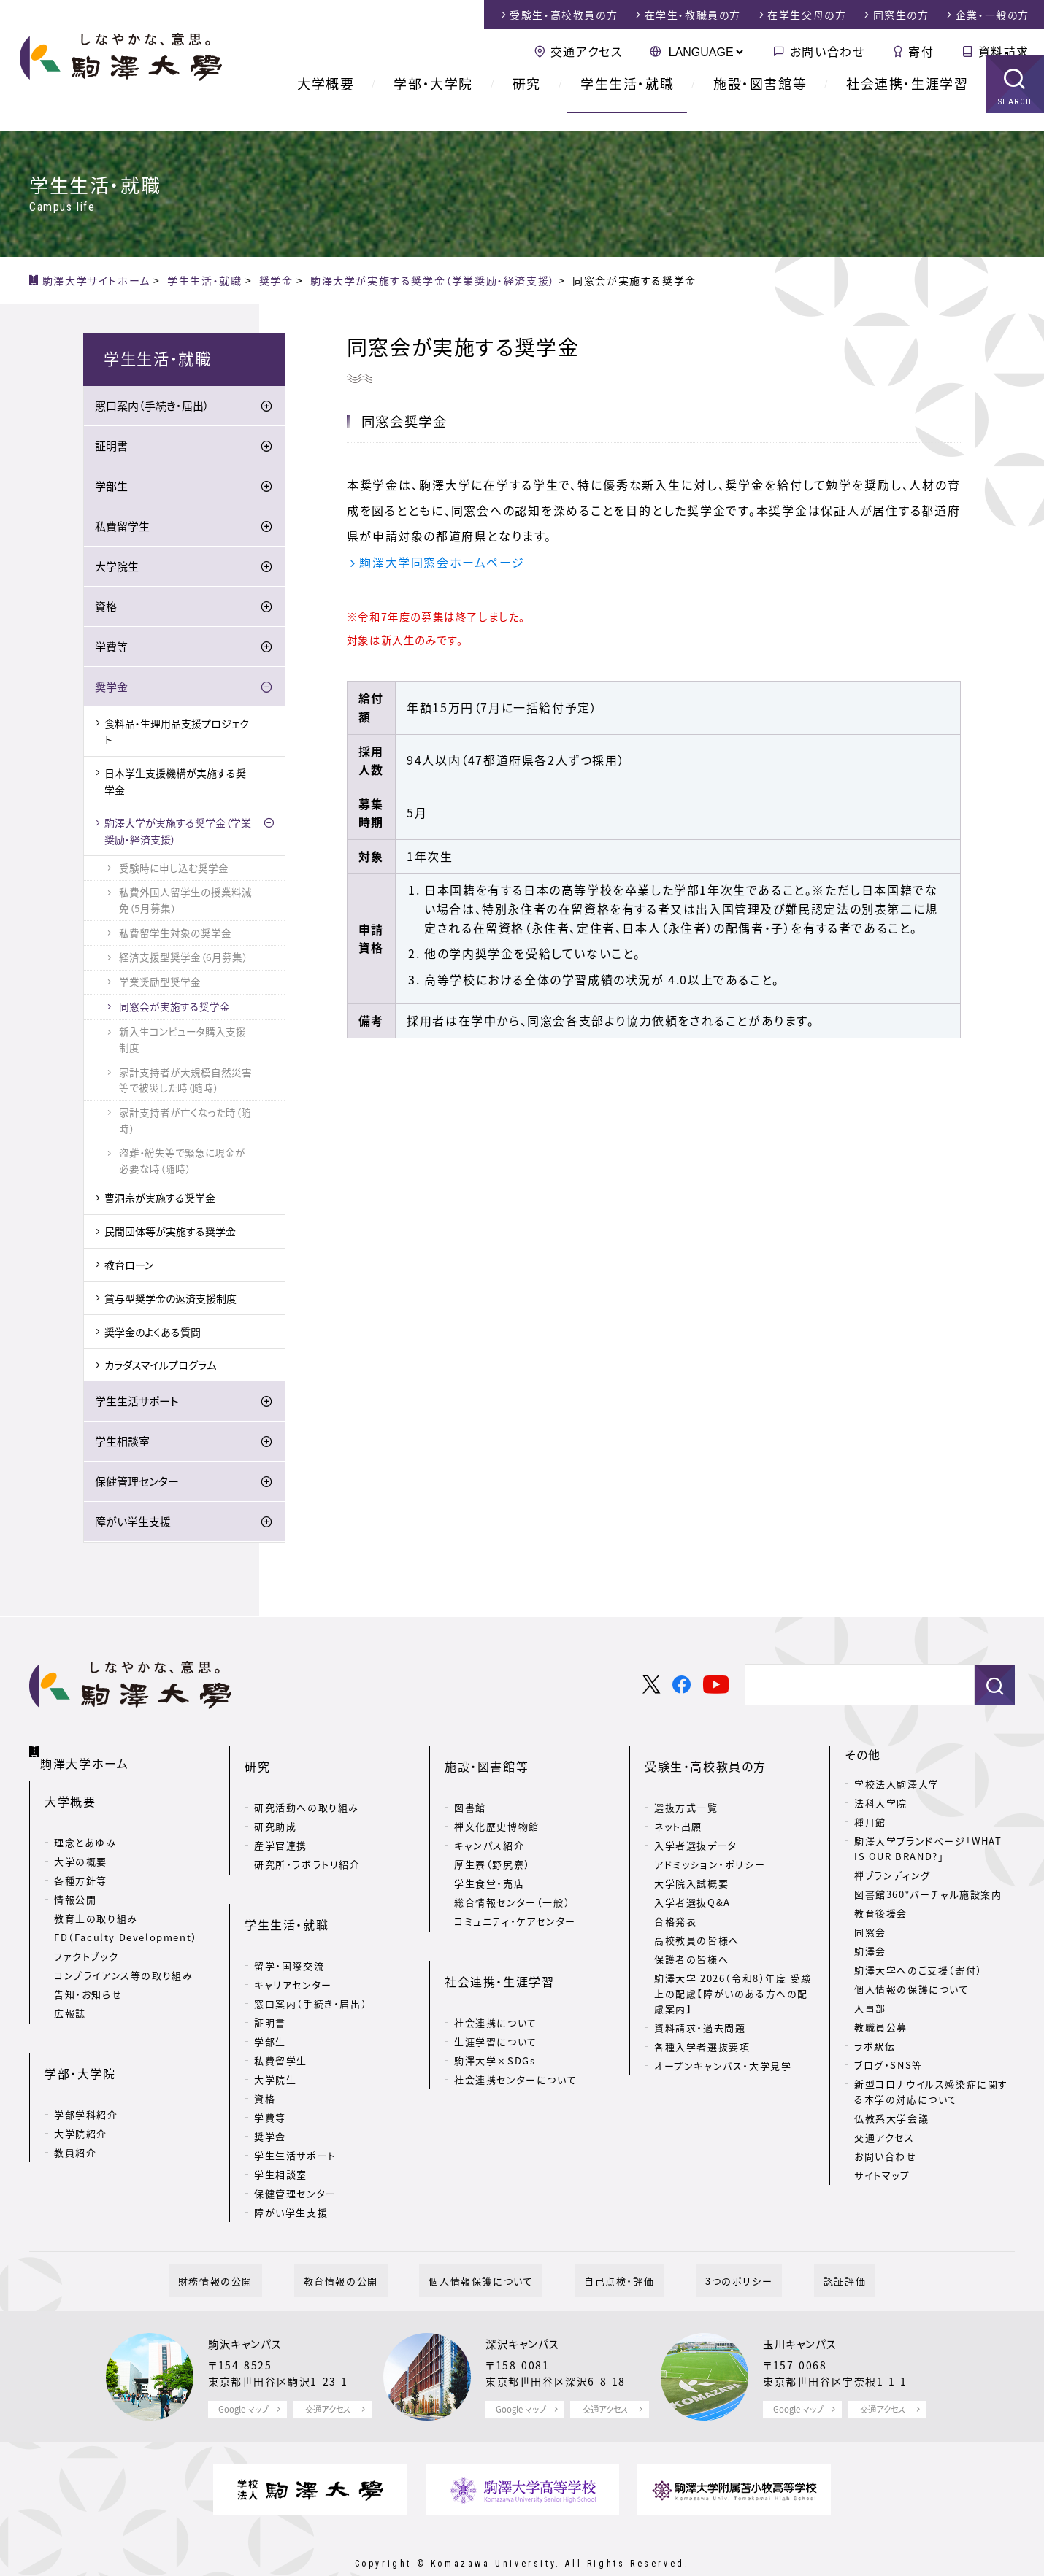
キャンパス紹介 (489, 1823)
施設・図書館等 (760, 102)
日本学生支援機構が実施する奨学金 (175, 782)
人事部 (870, 2009)
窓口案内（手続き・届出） (152, 407)
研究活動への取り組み (306, 1785)
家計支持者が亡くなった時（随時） (185, 1121)
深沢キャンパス (527, 2308)
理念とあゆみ (85, 1826)
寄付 (921, 51)
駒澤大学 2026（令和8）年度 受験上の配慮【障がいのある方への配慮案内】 (732, 1971)
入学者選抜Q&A (692, 1880)
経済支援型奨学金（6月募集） (183, 958)
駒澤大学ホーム (87, 1753)
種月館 (870, 1823)
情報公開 (75, 1883)
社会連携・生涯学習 (907, 102)
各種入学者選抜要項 (702, 2025)
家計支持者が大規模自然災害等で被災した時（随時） (185, 1081)
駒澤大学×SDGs (494, 2015)
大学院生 (117, 568)
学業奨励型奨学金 (160, 983)
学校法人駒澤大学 (897, 1785)
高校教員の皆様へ (697, 1918)
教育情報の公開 (369, 2245)
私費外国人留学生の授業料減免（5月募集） (185, 901)
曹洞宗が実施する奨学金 (159, 1199)
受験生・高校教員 (564, 14)
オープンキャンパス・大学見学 (722, 2044)
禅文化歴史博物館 (497, 1804)
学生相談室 (122, 1443)
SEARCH (1015, 120)
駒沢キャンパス (249, 2308)
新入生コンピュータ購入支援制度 (182, 1040)
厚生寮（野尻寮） (492, 1842)
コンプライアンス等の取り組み (123, 1959)
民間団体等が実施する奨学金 (170, 1232)
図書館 (470, 1785)
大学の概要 (80, 1845)
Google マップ (243, 2374)
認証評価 (797, 2245)
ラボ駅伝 (874, 2047)
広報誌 (70, 1997)
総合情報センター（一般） (512, 1880)
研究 (527, 102)
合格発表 (675, 1899)
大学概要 (325, 102)
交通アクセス (586, 51)
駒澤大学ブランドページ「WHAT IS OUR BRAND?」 (928, 1849)
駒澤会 (870, 1952)
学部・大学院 (433, 102)
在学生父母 (806, 14)
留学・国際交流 (289, 1920)
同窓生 (901, 14)
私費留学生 (122, 528)
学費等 (111, 648)
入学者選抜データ (695, 1823)
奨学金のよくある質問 (152, 1333)
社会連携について (495, 1977)
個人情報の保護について (912, 1990)
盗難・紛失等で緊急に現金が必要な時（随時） (182, 1161)
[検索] (854, 1687)
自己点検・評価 (610, 2245)
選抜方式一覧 (686, 1785)
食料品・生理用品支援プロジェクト (176, 732)
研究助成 (275, 1804)
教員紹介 (75, 2113)
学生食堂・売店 (489, 1861)
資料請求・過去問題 (699, 2006)
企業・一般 (992, 14)
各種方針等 (80, 1864)
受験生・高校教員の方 (706, 1756)
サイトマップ (882, 2176)
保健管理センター (137, 1483)
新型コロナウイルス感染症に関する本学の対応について (931, 2093)
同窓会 (870, 1933)
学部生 (111, 487)
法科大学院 (880, 1804)
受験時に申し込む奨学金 (174, 869)
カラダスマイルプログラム (160, 1366)
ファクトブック (86, 1940)
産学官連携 (280, 1823)
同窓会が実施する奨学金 (174, 1007)
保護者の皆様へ (691, 1937)
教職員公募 (880, 2028)
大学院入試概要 (691, 1861)
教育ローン (128, 1266)
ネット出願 (678, 1804)
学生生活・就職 (627, 102)
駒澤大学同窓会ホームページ (441, 562)
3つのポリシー (710, 2245)
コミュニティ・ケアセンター (515, 1899)
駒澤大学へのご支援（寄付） (918, 1971)
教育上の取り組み (96, 1902)
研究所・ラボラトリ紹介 (307, 1842)
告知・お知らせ (88, 1978)
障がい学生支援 (133, 1523)
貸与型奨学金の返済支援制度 (170, 1299)
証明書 (111, 447)
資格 (106, 608)
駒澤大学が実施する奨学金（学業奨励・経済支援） (177, 832)
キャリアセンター (293, 1939)
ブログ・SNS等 (888, 2066)
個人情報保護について (490, 2245)
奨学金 (111, 688)
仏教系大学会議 (891, 2119)
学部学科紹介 (86, 2075)
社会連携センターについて (515, 2034)
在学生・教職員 (693, 14)
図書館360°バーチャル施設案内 (928, 1895)
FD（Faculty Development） (126, 1921)
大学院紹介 (80, 2094)
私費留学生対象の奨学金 (175, 934)
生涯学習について (495, 1996)
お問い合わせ (827, 51)
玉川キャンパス (804, 2308)
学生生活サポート (137, 1403)
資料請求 (1003, 51)
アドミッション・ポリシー (709, 1842)
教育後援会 (880, 1914)
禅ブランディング (892, 1876)
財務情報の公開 (263, 2245)
